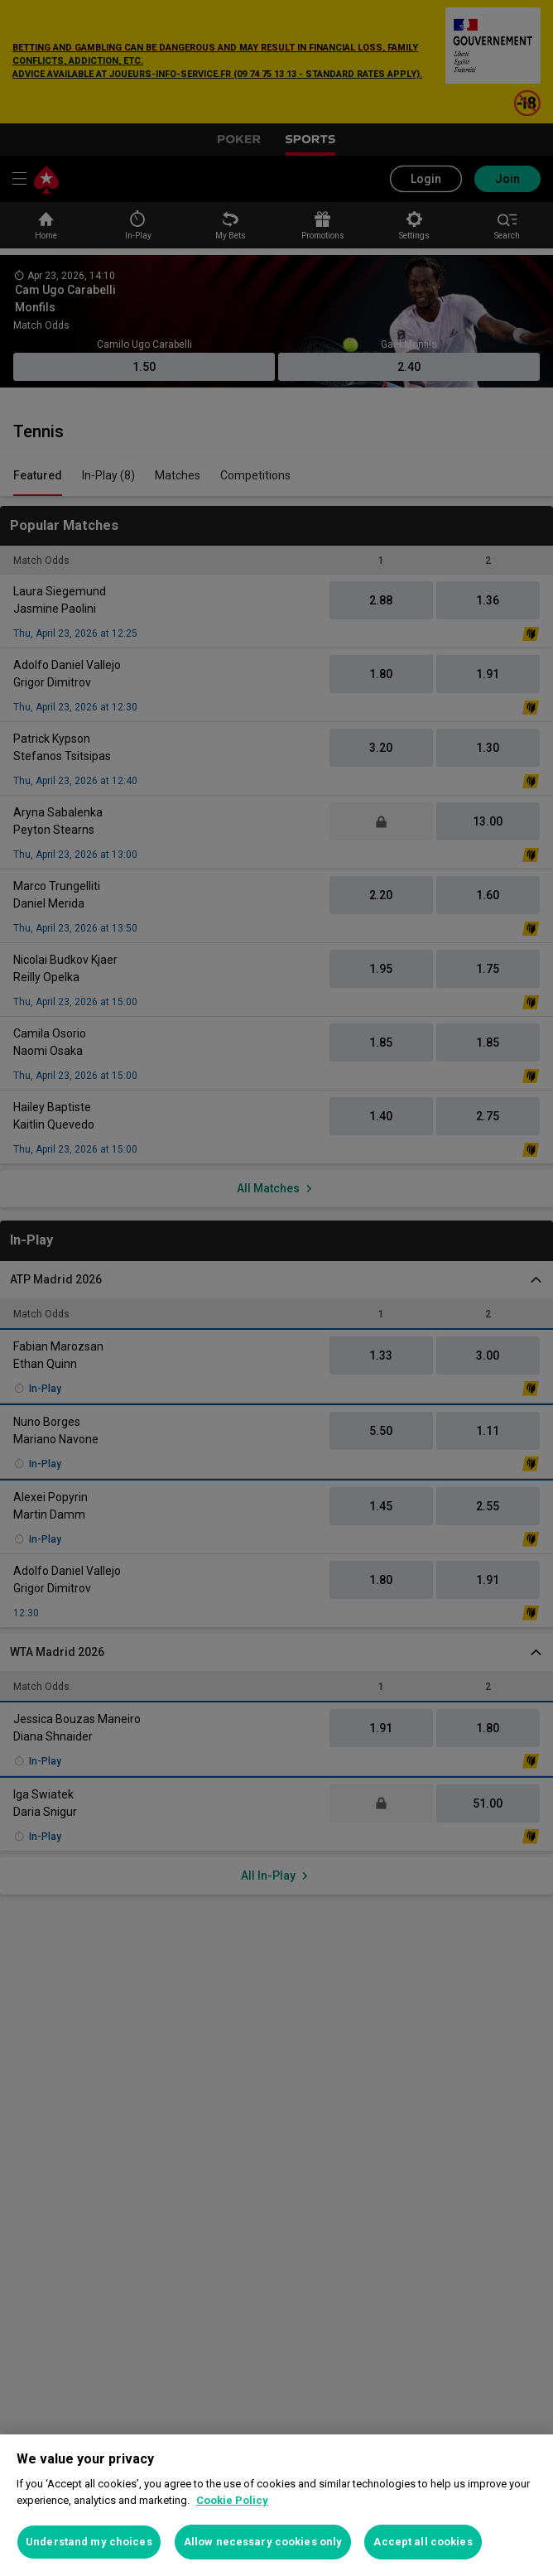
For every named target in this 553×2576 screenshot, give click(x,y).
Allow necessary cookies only (263, 2541)
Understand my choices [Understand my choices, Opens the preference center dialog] (89, 2541)
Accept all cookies (422, 2541)
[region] (276, 2505)
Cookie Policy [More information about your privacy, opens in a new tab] (232, 2500)
